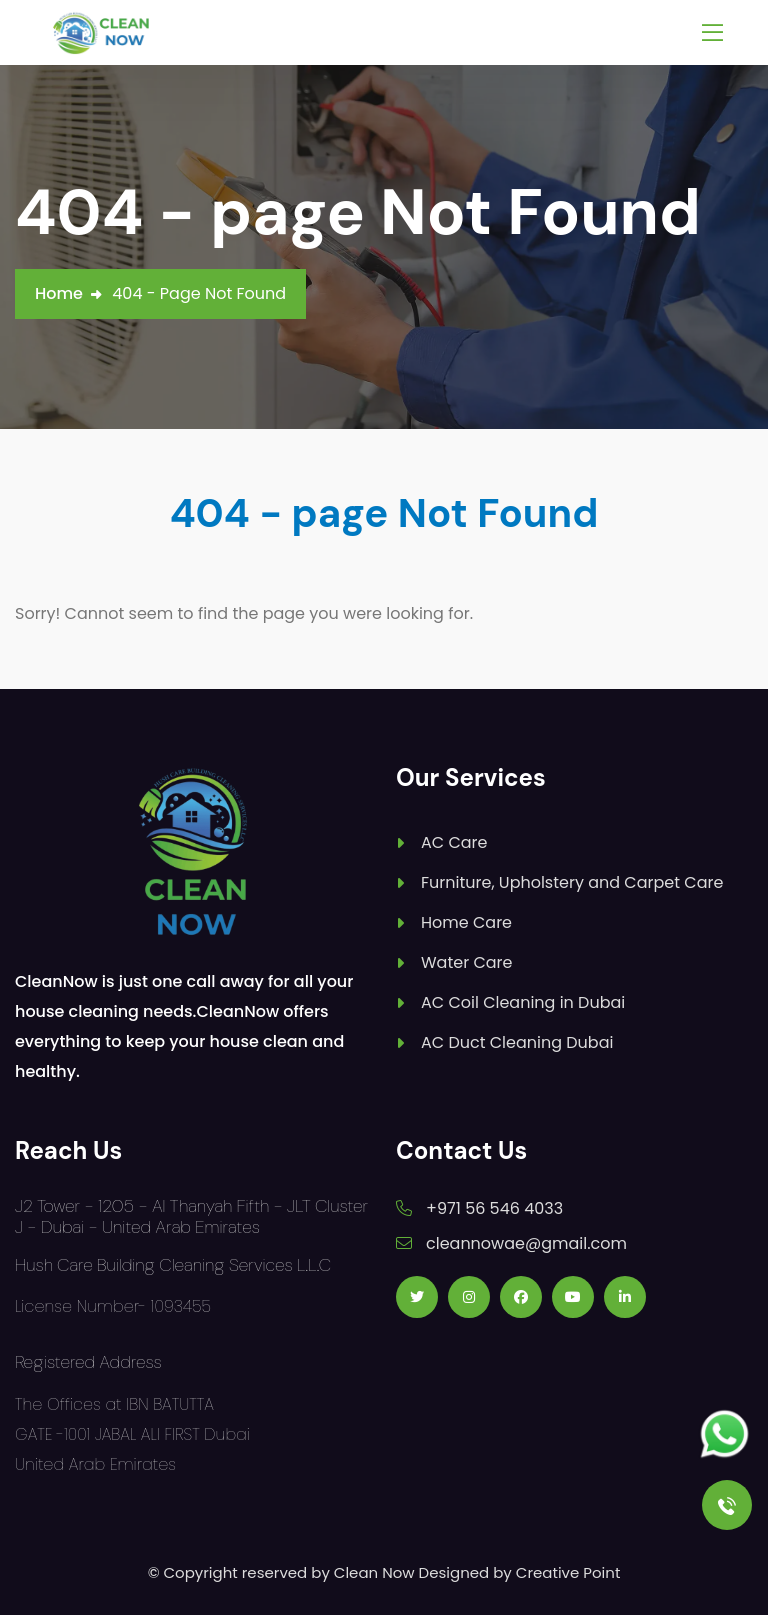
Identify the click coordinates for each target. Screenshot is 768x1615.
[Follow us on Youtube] (573, 1297)
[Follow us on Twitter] (417, 1297)
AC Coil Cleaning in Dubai (523, 1002)
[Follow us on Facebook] (521, 1297)
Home (59, 293)
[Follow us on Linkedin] (625, 1297)
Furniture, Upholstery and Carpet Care (572, 882)
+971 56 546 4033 (494, 1208)
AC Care (454, 842)
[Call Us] (727, 1505)
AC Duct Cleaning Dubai (517, 1042)
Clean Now (374, 1572)
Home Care (466, 922)
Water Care (466, 962)
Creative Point (568, 1572)
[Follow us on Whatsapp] (724, 1434)
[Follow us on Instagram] (469, 1297)
